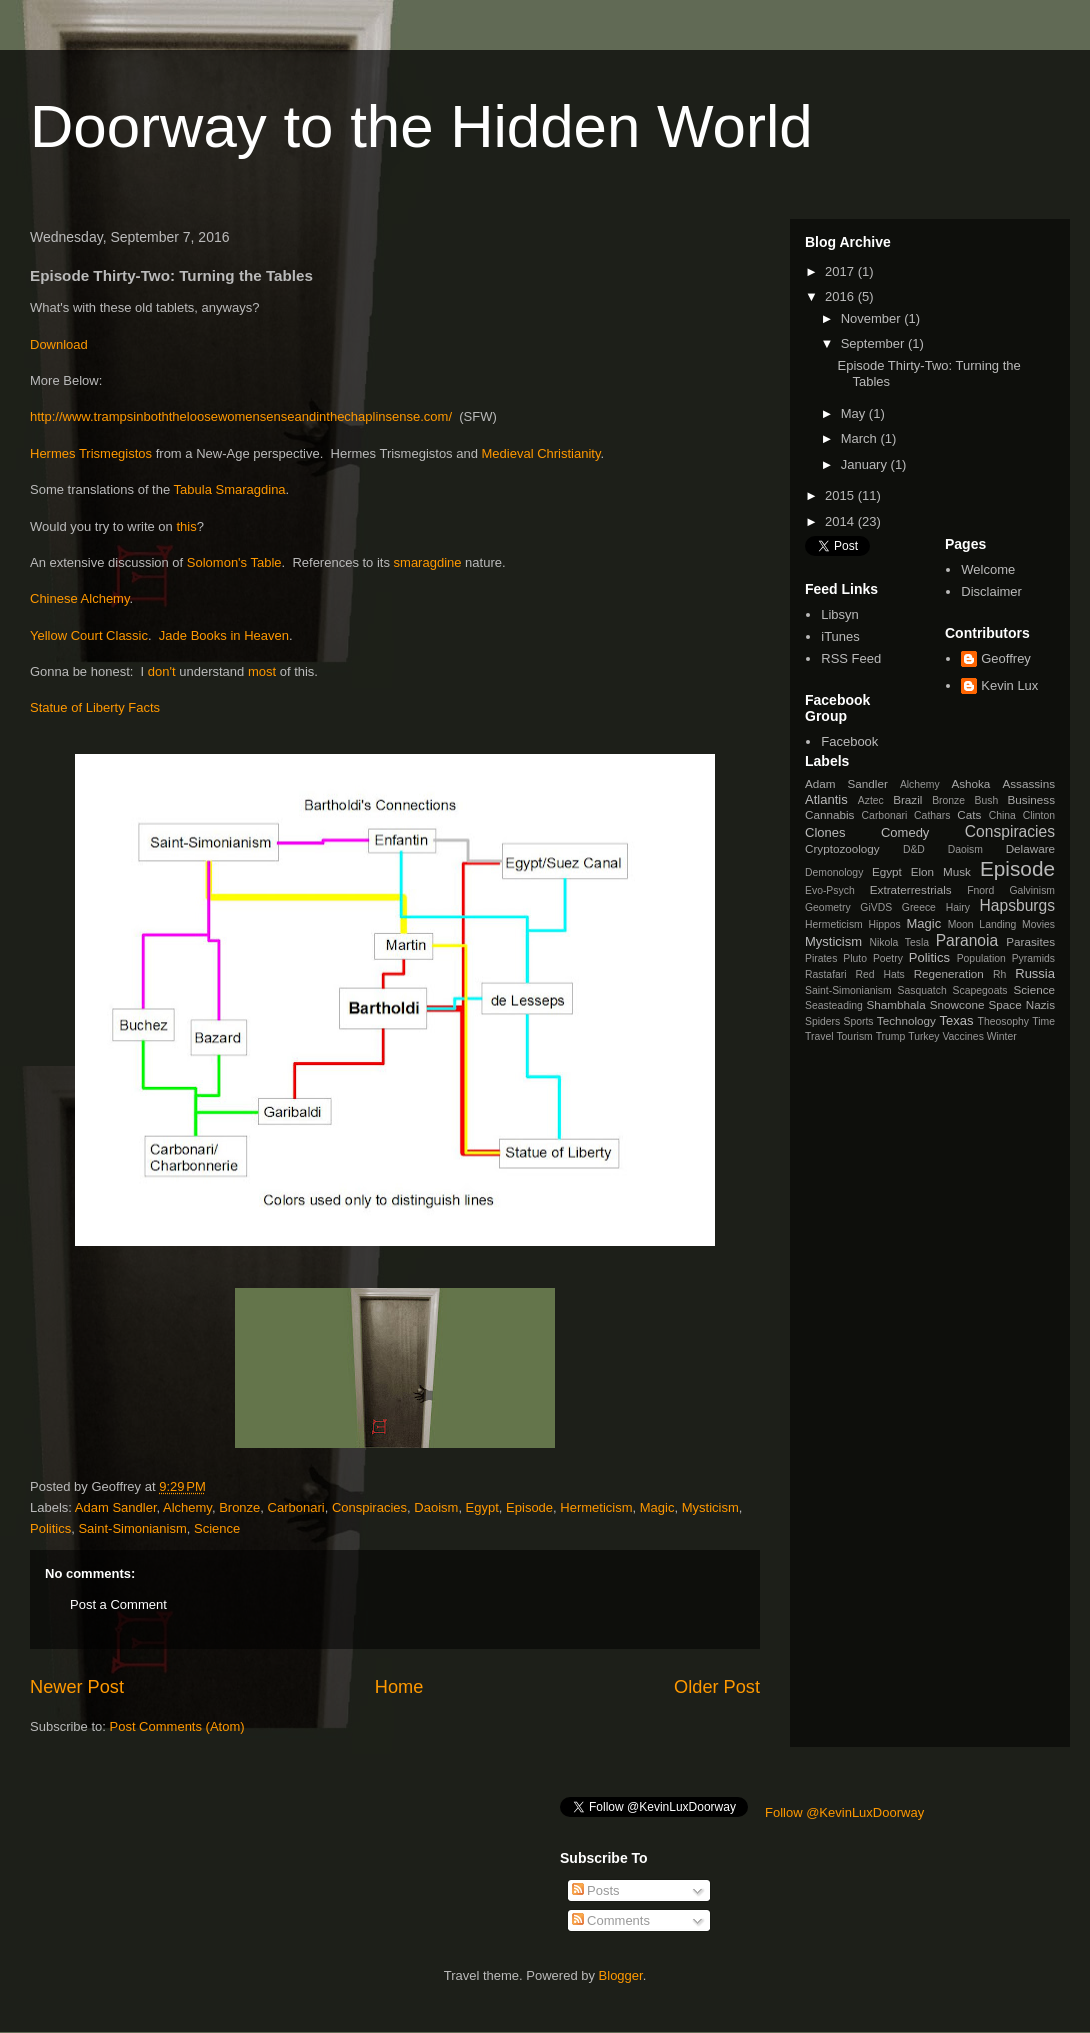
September (874, 343)
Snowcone (957, 1004)
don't (162, 671)
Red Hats (879, 974)
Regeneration (949, 973)
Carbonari (296, 1507)
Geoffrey (1006, 658)
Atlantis (826, 799)
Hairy (958, 907)
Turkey (923, 1036)
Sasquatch (922, 990)
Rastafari (826, 974)
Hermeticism (596, 1507)
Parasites (1030, 941)
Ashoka (970, 783)
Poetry (888, 958)
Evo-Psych (830, 890)
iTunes (840, 636)
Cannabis (829, 814)
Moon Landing (982, 924)
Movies (1038, 924)
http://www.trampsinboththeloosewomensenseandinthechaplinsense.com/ (241, 416)
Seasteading (834, 1005)
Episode (529, 1507)
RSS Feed (851, 658)
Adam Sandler (116, 1507)
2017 (841, 271)
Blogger (621, 1975)
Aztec (871, 800)
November (873, 318)
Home (399, 1687)
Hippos (884, 924)
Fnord (980, 890)
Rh (999, 974)
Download (59, 344)
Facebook (849, 741)
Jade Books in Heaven (224, 635)
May (855, 413)
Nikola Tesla (899, 942)
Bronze (239, 1507)
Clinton (1039, 815)
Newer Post (77, 1687)
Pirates (821, 958)
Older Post (717, 1687)
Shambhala (896, 1004)
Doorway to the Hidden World (421, 126)
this (186, 526)
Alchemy (187, 1507)
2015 (841, 495)
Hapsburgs (1017, 905)
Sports (859, 1021)
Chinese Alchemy (79, 598)
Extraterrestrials (911, 889)
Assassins (1028, 783)
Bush (986, 800)
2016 (841, 296)
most (264, 671)
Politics (50, 1528)
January (866, 464)
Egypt (482, 1507)
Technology (906, 1020)
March (861, 438)
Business (1031, 799)
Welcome (988, 569)
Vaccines (962, 1036)
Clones (825, 832)
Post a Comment (118, 1604)
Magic (657, 1507)
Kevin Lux (1009, 685)
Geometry (828, 907)
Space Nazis (1022, 1004)
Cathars (932, 815)
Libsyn (840, 614)
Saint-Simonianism (132, 1528)
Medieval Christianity (541, 453)
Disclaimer (991, 591)
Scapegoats (980, 990)
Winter (1002, 1036)
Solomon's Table (234, 562)
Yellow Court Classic (89, 635)
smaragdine (430, 562)
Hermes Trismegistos (91, 453)
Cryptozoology (842, 848)
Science (217, 1528)
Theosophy (1003, 1021)
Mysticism (710, 1507)
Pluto (855, 958)
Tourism (854, 1036)
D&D (914, 849)
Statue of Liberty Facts (95, 707)
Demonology (834, 872)
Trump (891, 1036)
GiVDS (876, 907)
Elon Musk (941, 871)
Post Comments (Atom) (177, 1726)
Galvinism (1032, 890)
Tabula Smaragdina (230, 489)
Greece (919, 907)
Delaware (1030, 848)
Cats (969, 814)
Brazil (907, 799)
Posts (596, 1890)
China (1002, 815)
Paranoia (967, 940)
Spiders (822, 1021)
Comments (611, 1920)
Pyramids (1033, 958)
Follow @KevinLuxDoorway (844, 1812)
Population (981, 958)
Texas (957, 1020)
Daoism (436, 1507)
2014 (841, 521)
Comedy (905, 832)
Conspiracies (369, 1507)
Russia (1035, 973)
